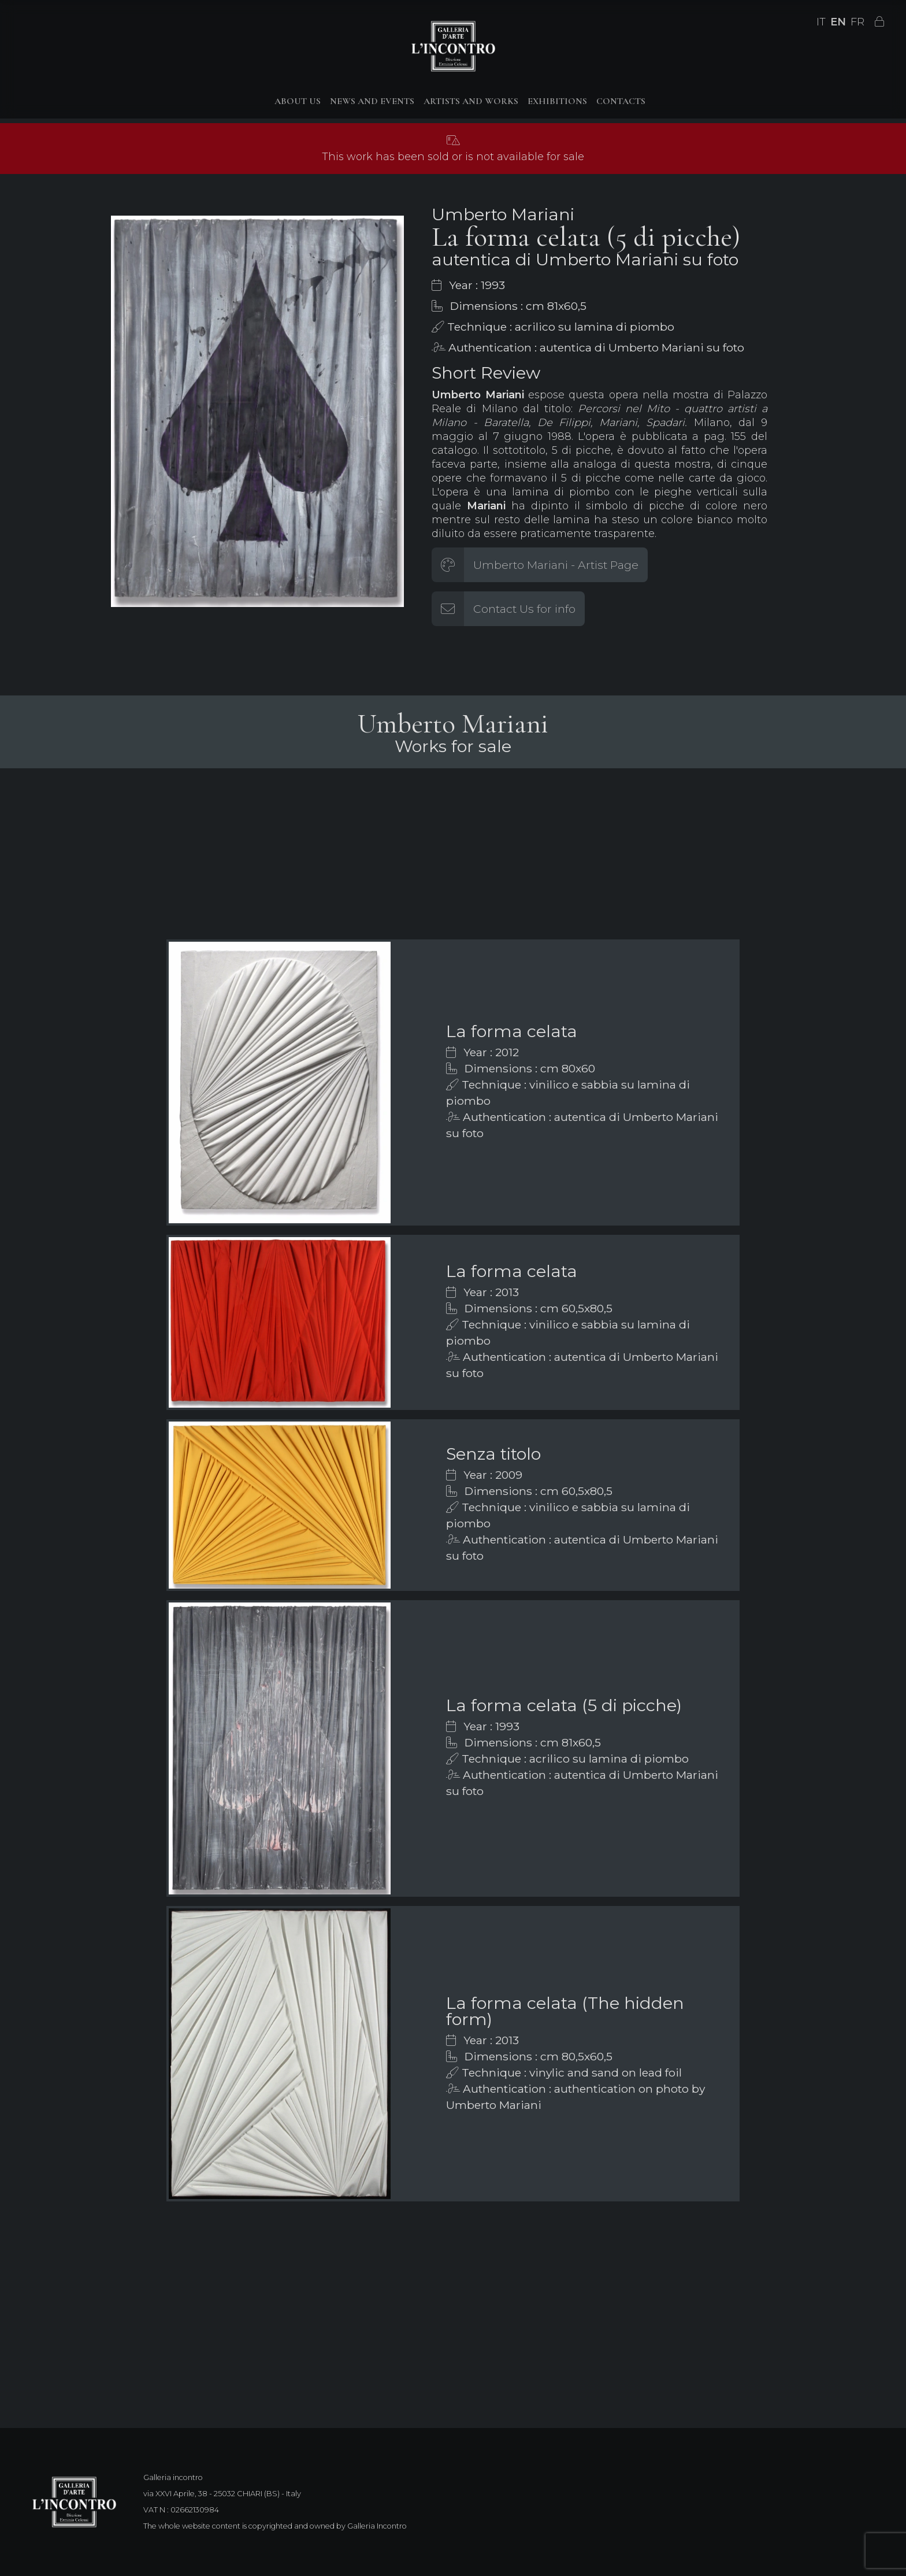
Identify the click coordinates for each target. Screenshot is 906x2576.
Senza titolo (493, 1454)
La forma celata (511, 1031)
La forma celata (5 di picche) (564, 1705)
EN (838, 22)
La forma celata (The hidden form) (565, 2011)
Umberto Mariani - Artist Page (555, 565)
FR (857, 22)
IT (821, 22)
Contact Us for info (524, 609)
